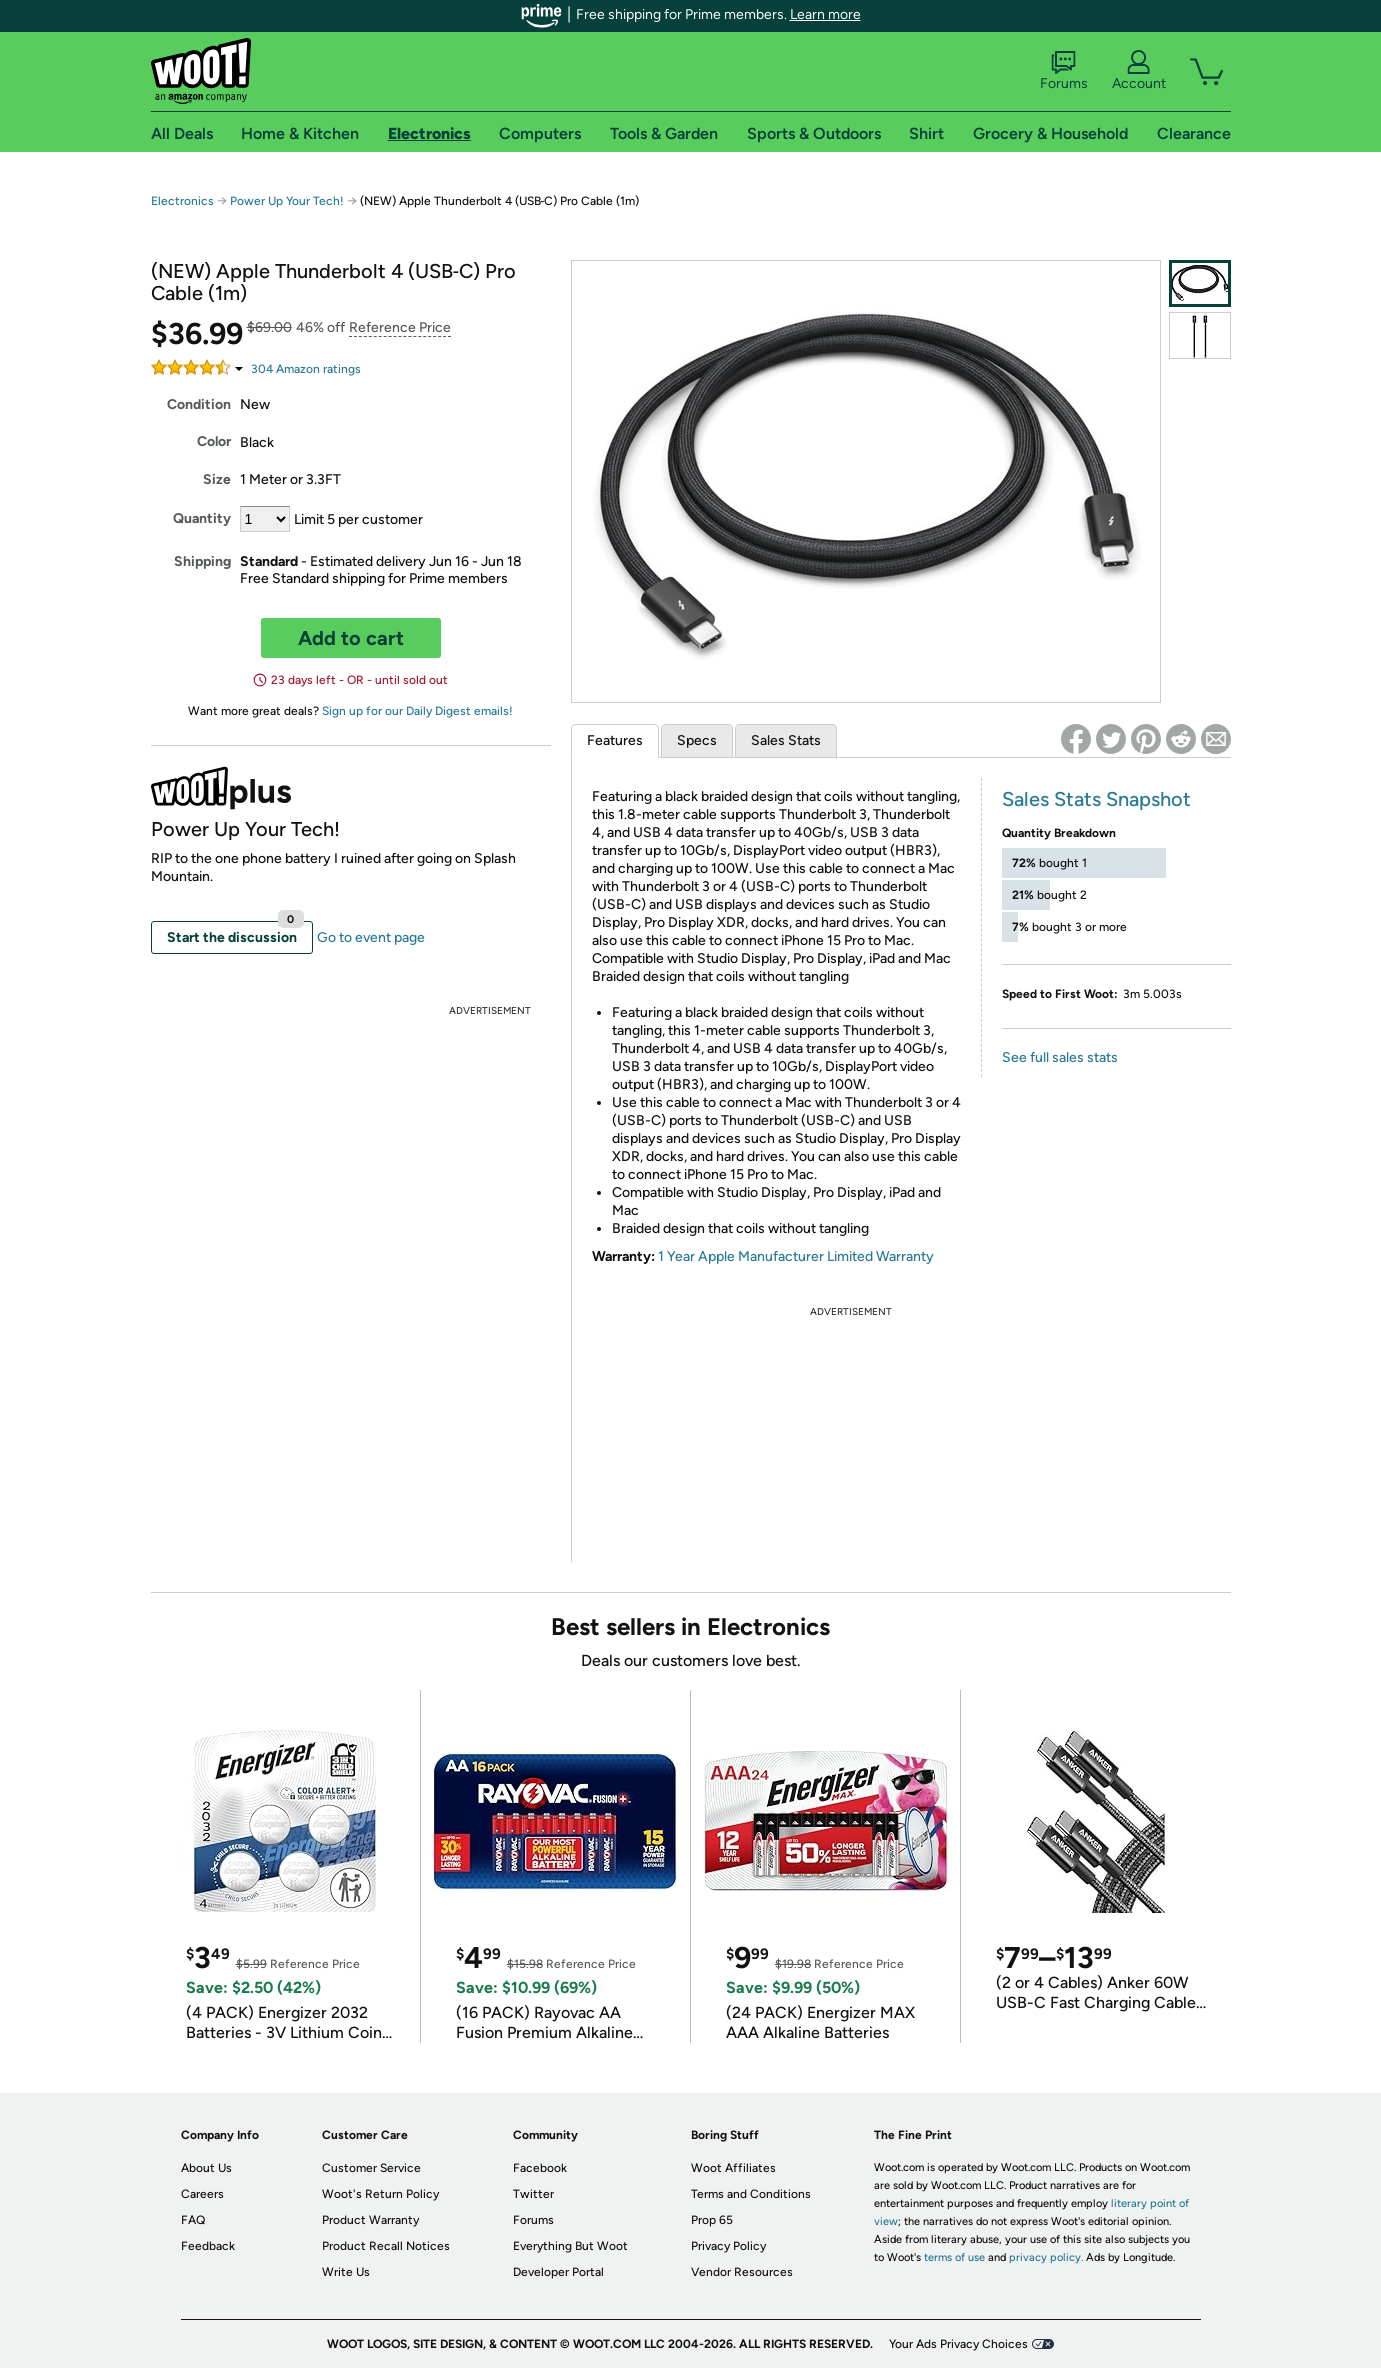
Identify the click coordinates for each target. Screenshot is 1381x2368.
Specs (697, 740)
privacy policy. (1046, 2257)
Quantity (202, 518)
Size (217, 479)
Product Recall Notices (386, 2246)
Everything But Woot (570, 2246)
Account (1139, 71)
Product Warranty (370, 2220)
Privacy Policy (728, 2246)
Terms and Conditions (751, 2194)
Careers (202, 2194)
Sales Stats (786, 740)
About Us (206, 2168)
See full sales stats (1060, 1057)
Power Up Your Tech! (287, 201)
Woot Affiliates (733, 2168)
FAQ (193, 2220)
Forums (1064, 71)
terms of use (954, 2257)
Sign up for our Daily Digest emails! (417, 711)
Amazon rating (306, 369)
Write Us (346, 2272)
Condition (199, 404)
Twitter (533, 2194)
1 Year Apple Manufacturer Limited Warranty (796, 1256)
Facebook (540, 2168)
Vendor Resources (742, 2272)
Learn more (825, 14)
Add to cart (351, 638)
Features (615, 740)
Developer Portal (558, 2272)
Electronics (182, 201)
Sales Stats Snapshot (1096, 799)
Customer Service (371, 2168)
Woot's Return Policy (380, 2194)
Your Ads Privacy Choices (958, 2344)
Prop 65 (712, 2220)
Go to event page (371, 937)
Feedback (208, 2246)
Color (214, 441)
